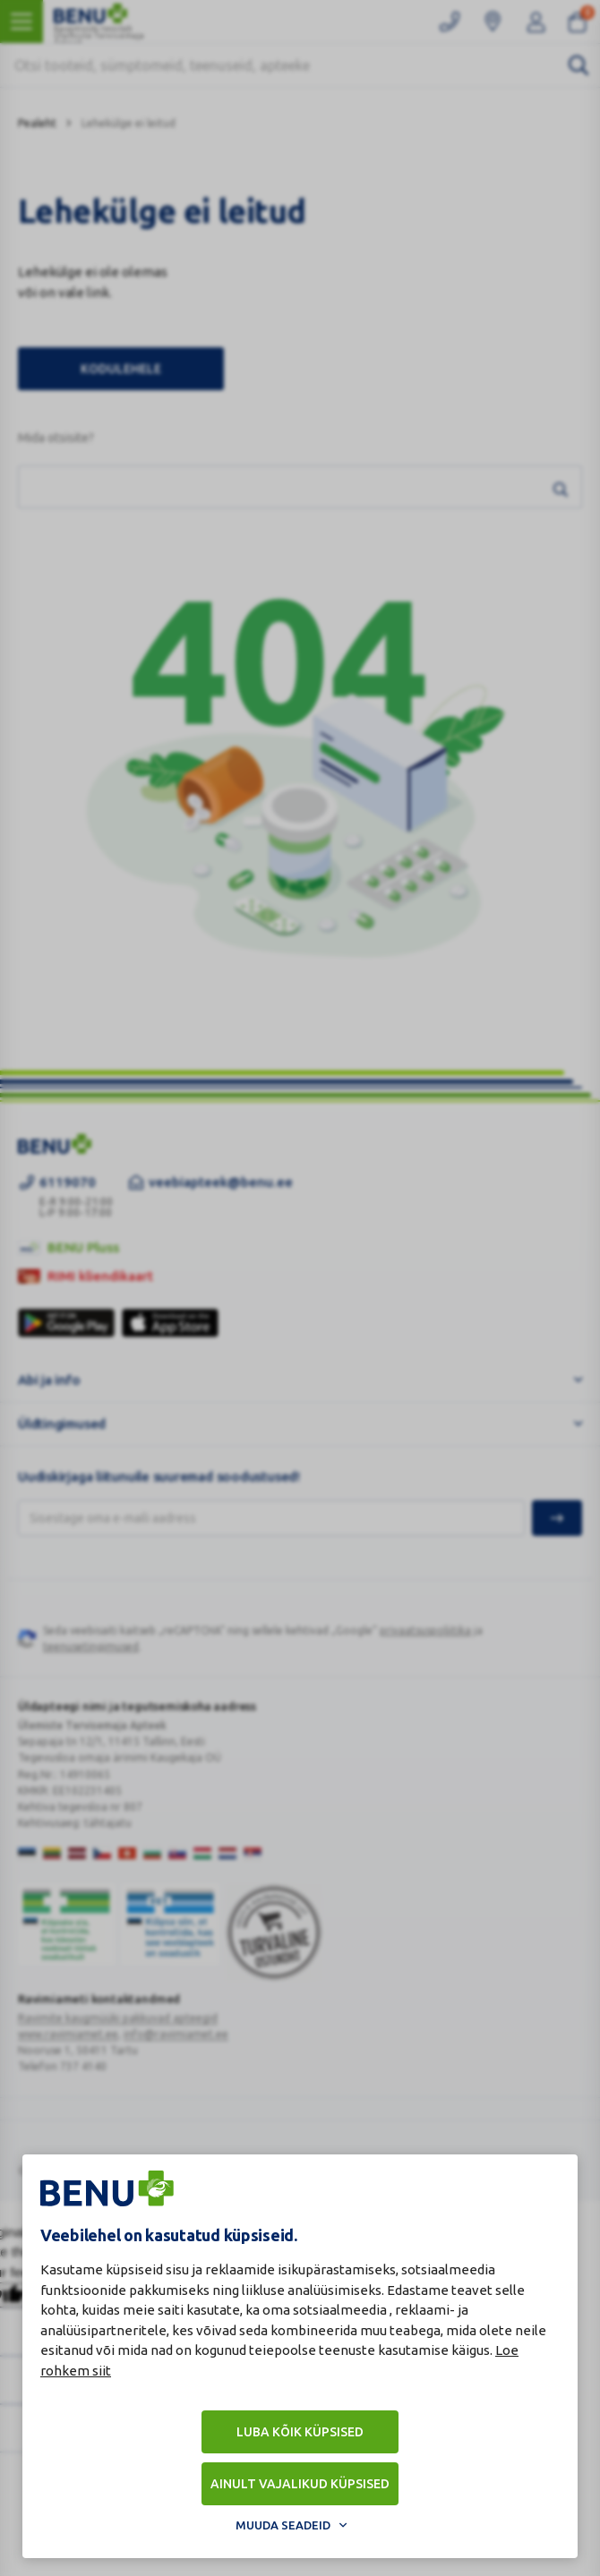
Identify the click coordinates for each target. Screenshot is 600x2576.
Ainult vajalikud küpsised (300, 2484)
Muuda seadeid (283, 2525)
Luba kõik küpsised (300, 2432)
